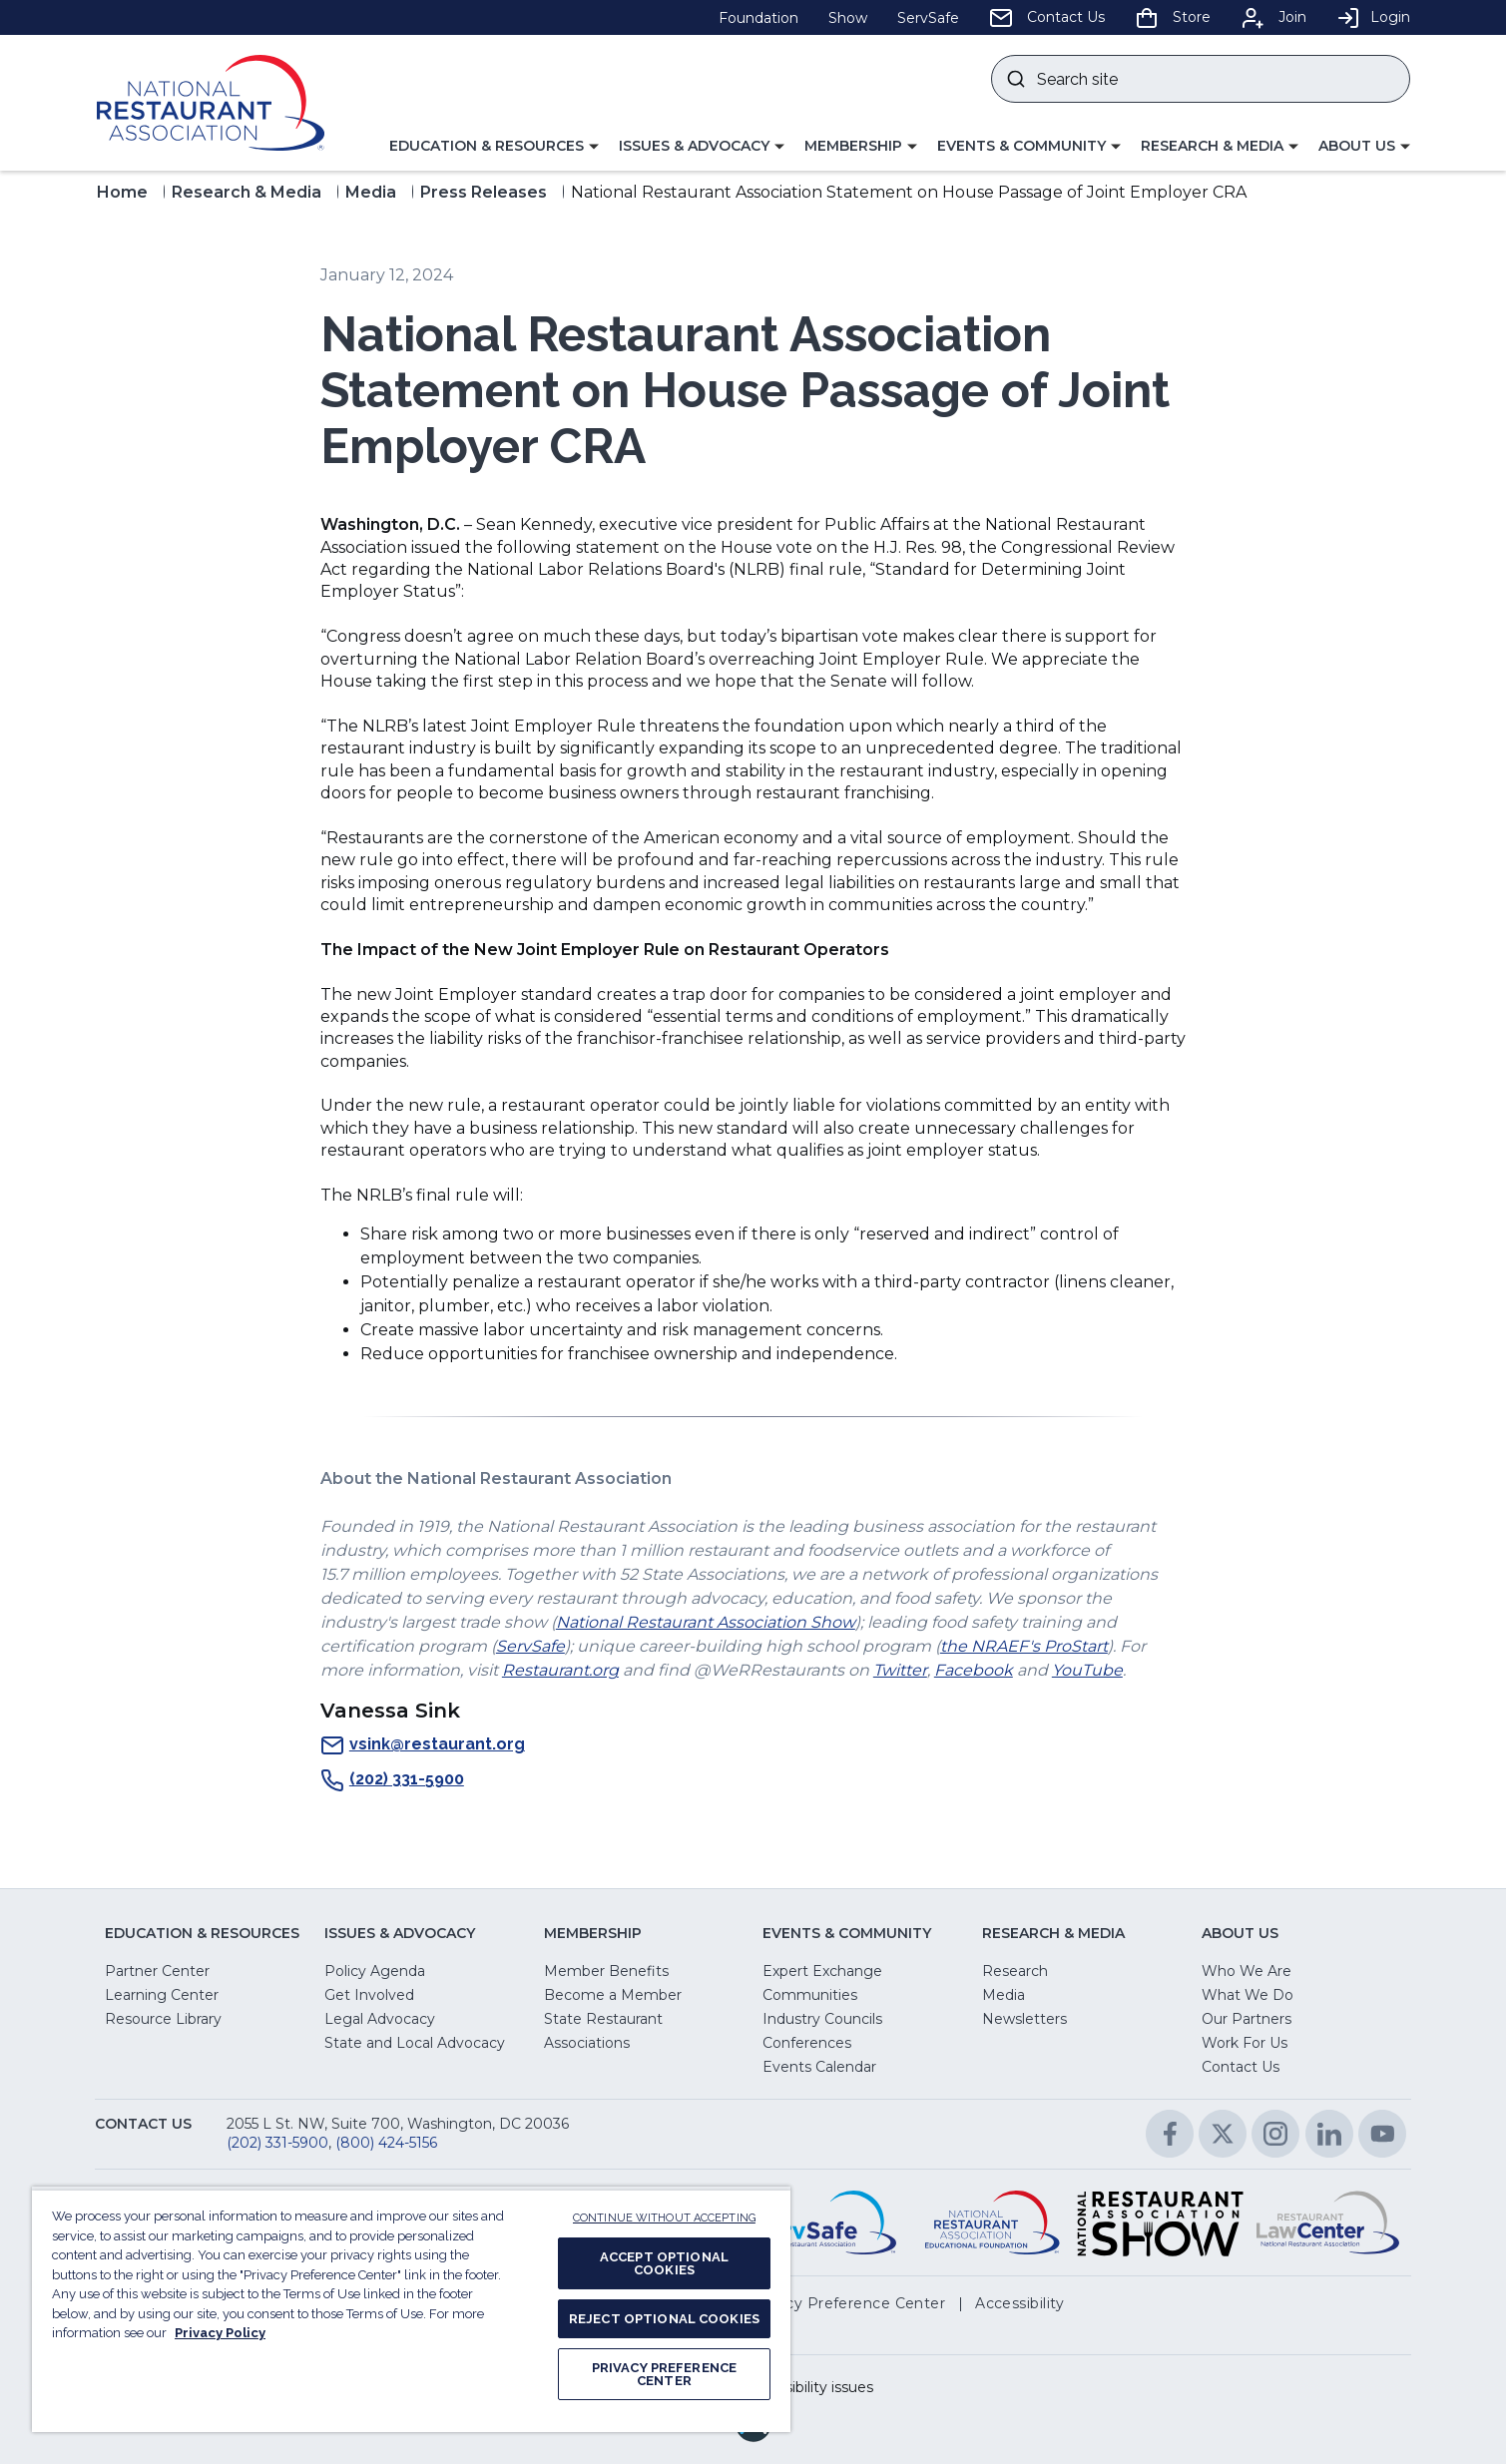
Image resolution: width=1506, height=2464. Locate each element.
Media (370, 192)
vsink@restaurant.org (422, 1745)
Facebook (973, 1670)
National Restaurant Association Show (705, 1622)
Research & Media (246, 192)
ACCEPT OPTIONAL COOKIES (664, 2263)
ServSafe (530, 1646)
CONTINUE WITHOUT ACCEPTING (664, 2218)
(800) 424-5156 (386, 2143)
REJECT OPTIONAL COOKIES (664, 2318)
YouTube (1087, 1670)
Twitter (900, 1670)
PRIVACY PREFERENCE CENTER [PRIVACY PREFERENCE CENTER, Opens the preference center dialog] (664, 2374)
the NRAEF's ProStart (1024, 1646)
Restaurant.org (560, 1670)
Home (122, 192)
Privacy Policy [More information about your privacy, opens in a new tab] (220, 2332)
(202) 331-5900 (392, 1780)
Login (1373, 17)
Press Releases (483, 192)
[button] (494, 147)
